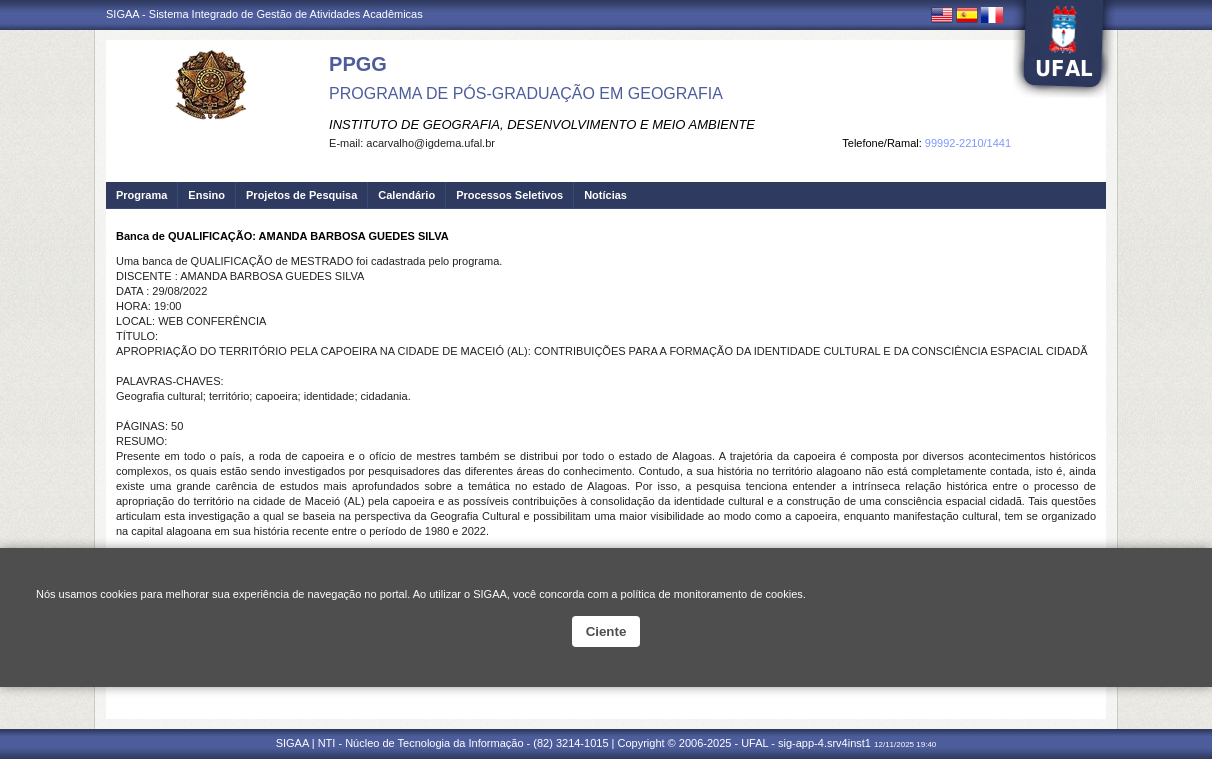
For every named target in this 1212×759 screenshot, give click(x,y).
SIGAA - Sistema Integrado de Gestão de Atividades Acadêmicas (264, 14)
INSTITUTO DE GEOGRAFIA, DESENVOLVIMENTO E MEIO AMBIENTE (542, 124)
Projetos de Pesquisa (301, 195)
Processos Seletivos (509, 195)
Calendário (406, 195)
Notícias (605, 195)
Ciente (606, 631)
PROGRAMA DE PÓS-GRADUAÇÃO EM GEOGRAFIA (526, 93)
